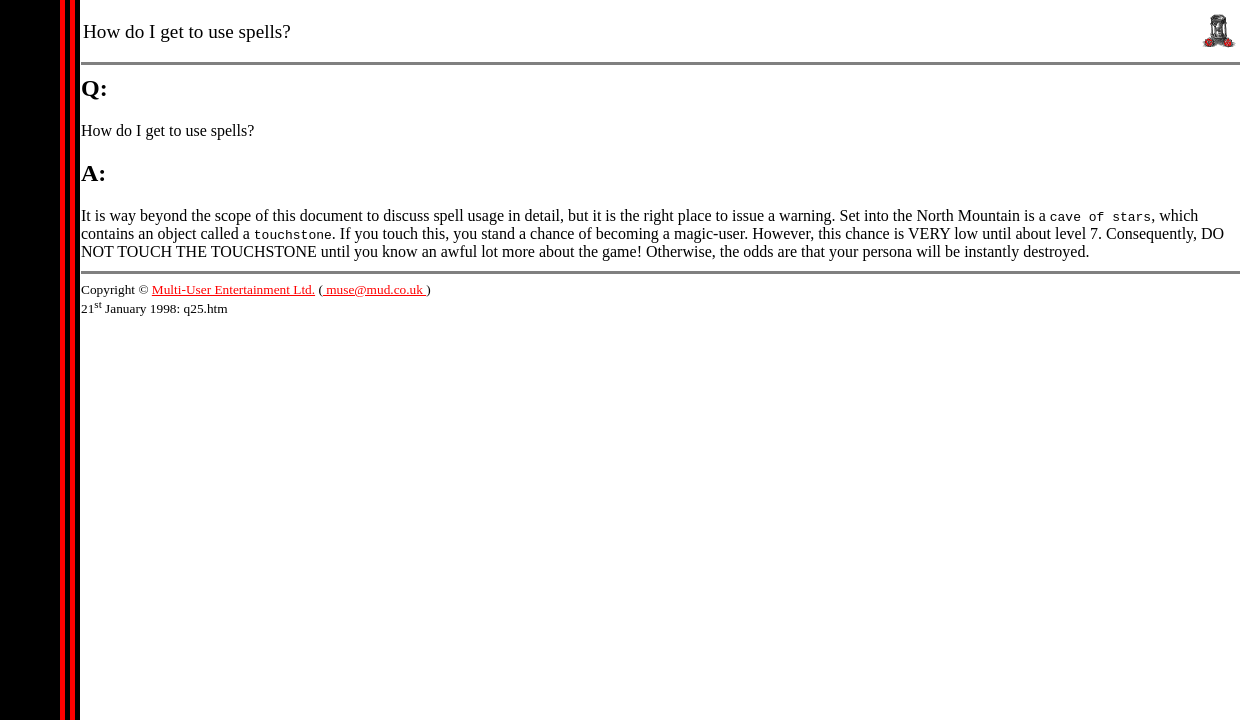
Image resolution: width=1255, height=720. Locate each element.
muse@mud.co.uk (374, 289)
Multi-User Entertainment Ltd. (233, 289)
